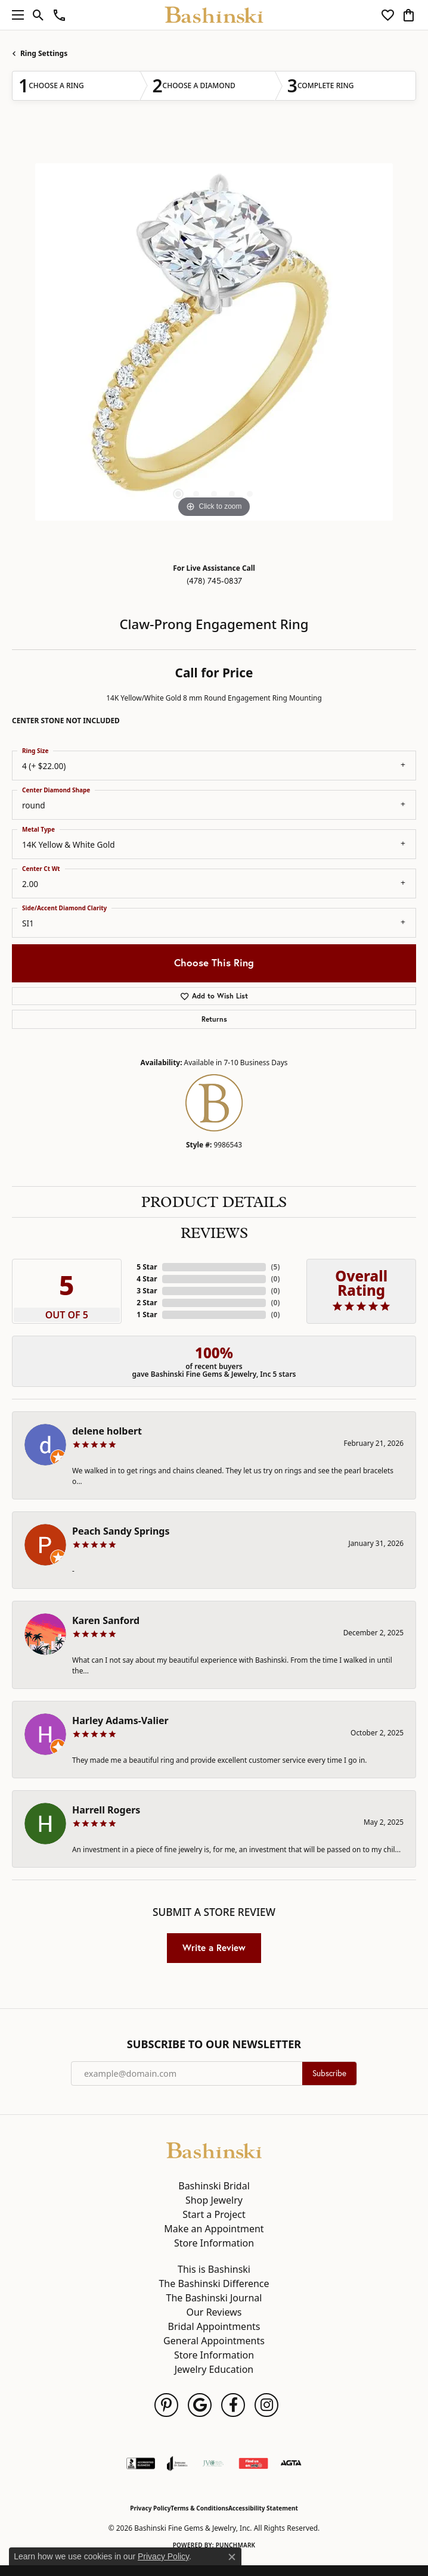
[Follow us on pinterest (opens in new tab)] (166, 2405)
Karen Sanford (105, 1620)
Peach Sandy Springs (121, 1531)
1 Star (147, 1314)
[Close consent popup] (231, 2557)
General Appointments (214, 2340)
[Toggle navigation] (15, 15)
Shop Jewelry (214, 2200)
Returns (214, 1019)
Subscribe (329, 2073)
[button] (38, 15)
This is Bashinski (214, 2269)
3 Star (147, 1291)
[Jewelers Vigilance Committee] (213, 2463)
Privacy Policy (150, 2508)
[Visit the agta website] (291, 2463)
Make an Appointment (213, 2228)
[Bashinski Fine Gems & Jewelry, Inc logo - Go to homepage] (214, 15)
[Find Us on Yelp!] (253, 2463)
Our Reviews (213, 2312)
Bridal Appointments (214, 2326)
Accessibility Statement (263, 2508)
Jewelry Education (214, 2369)
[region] (214, 342)
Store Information (214, 2243)
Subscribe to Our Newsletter (214, 2044)
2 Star (147, 1303)
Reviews (214, 1233)
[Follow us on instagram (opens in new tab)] (266, 2405)
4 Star (147, 1279)
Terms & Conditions (199, 2508)
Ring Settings (43, 53)
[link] (59, 15)
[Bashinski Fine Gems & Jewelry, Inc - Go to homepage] (214, 2149)
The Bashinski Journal (214, 2297)
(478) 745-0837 (214, 581)
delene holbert (107, 1431)
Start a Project (213, 2214)
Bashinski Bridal (214, 2185)
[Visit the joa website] (177, 2463)
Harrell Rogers (106, 1809)
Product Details (214, 1202)
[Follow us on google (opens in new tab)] (200, 2405)
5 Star (147, 1267)
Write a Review (214, 1947)
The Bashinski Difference (214, 2283)
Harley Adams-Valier (120, 1720)
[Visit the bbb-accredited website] (140, 2463)
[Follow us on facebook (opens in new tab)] (233, 2405)
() (275, 1267)
